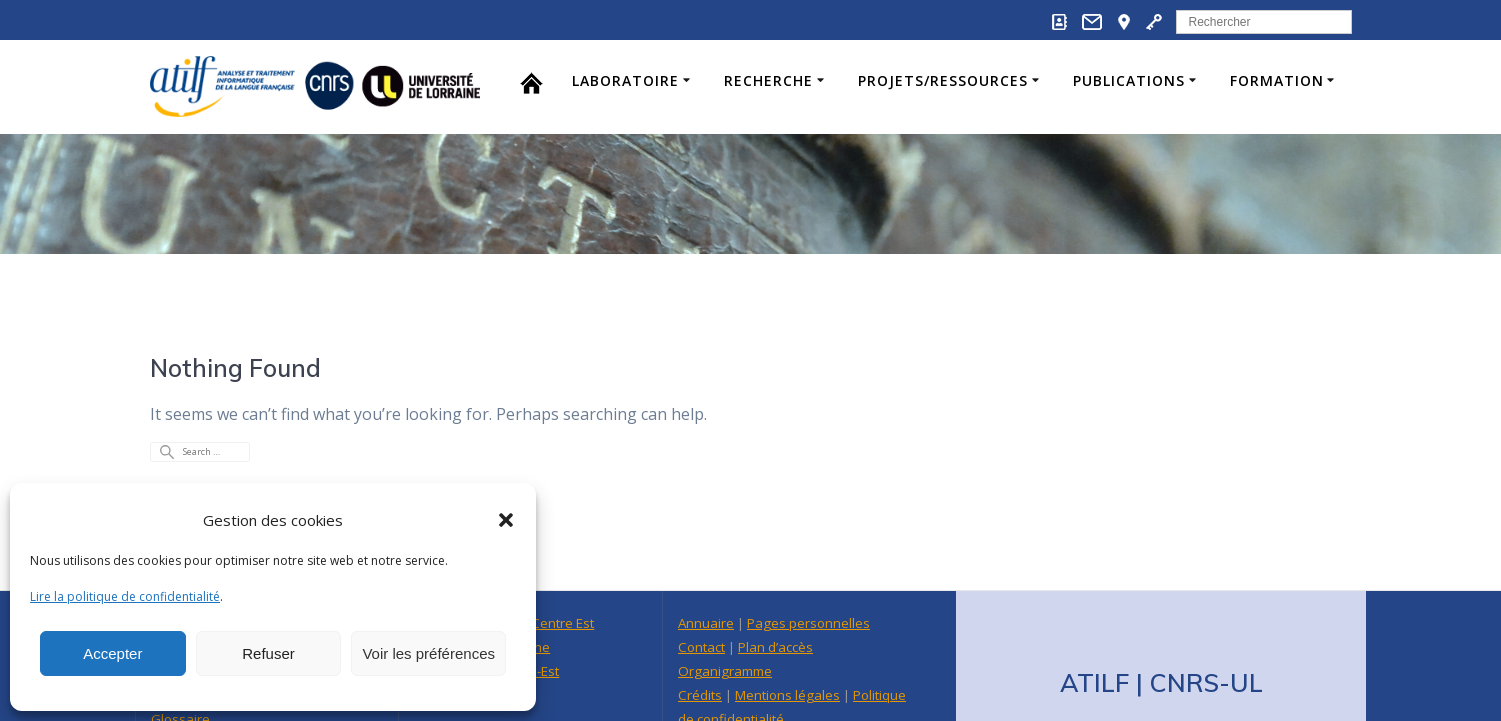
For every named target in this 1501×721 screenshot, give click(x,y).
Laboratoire (625, 80)
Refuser (268, 653)
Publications (1129, 80)
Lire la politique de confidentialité (125, 596)
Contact (701, 594)
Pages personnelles (808, 570)
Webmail (704, 690)
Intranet (768, 690)
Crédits (700, 642)
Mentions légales (787, 642)
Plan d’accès (775, 594)
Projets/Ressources (943, 80)
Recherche (768, 80)
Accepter (112, 653)
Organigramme (725, 618)
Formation (1277, 80)
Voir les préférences (428, 653)
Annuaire (706, 570)
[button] (506, 520)
